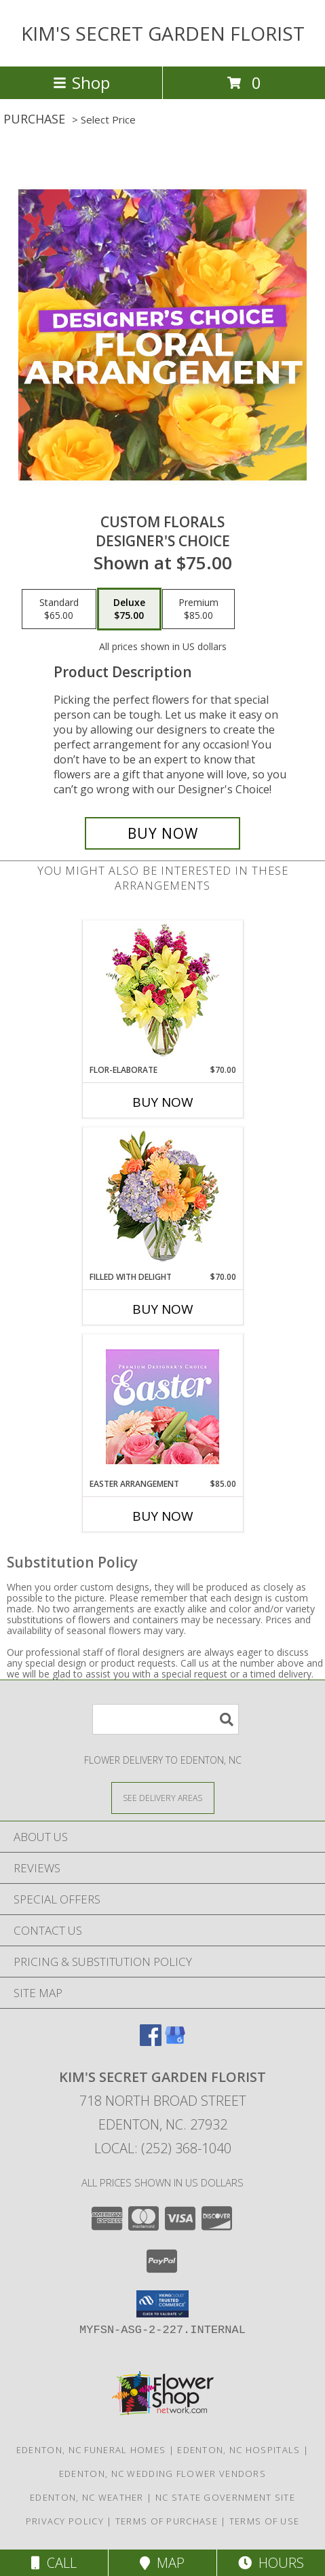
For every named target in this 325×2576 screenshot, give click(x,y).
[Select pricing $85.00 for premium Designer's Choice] (198, 609)
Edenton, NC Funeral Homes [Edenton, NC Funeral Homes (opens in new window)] (91, 2450)
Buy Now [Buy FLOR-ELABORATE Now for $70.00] (162, 1102)
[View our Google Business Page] (175, 2041)
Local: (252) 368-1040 (162, 2148)
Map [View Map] (162, 2563)
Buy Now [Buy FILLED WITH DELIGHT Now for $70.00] (162, 1309)
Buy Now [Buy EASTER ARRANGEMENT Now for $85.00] (162, 1516)
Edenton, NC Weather (87, 2497)
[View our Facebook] (150, 2041)
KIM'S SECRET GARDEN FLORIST (163, 33)
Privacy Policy (65, 2521)
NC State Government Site (225, 2497)
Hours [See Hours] (271, 2563)
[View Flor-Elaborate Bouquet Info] (162, 992)
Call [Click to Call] (54, 2563)
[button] (162, 2303)
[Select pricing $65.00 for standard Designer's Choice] (59, 609)
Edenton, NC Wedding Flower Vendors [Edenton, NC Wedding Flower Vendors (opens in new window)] (162, 2473)
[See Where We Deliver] (162, 1797)
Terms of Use (264, 2521)
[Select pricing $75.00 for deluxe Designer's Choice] (129, 609)
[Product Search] (165, 1719)
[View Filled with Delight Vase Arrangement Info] (162, 1199)
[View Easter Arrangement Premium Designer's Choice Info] (162, 1406)
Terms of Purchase (166, 2521)
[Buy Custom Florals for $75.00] (163, 833)
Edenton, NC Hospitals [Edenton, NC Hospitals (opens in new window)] (238, 2450)
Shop (81, 82)
